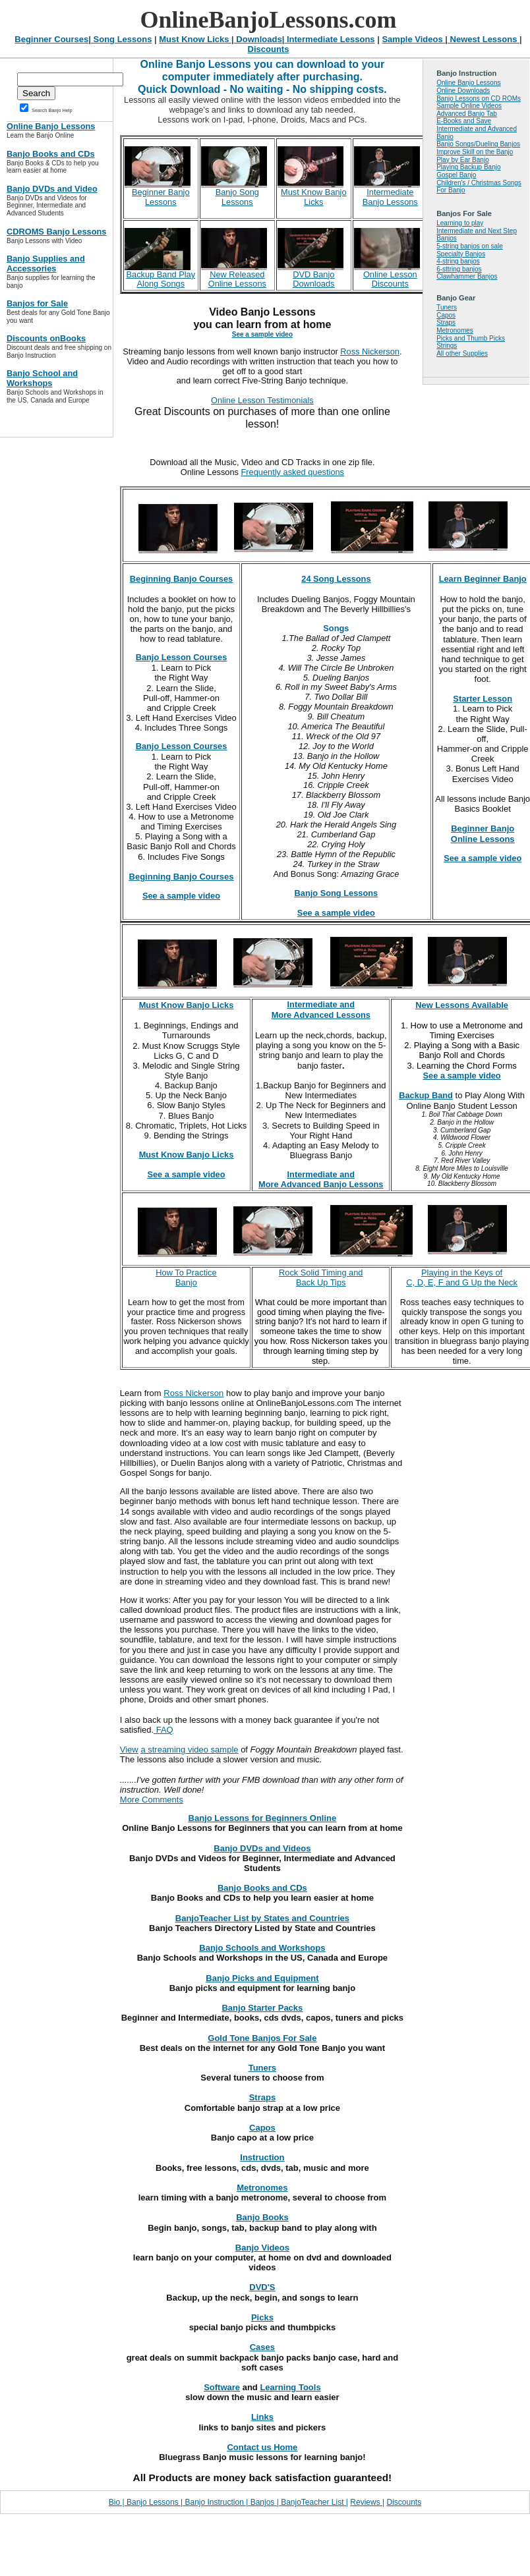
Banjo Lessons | (155, 2502)
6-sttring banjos (458, 269)
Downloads (258, 39)
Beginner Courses (51, 39)
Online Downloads (463, 90)
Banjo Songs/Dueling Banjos (478, 144)
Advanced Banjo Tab (466, 113)
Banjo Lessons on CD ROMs (478, 98)
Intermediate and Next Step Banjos (476, 234)
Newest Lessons (483, 39)
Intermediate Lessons (329, 39)
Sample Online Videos (469, 105)
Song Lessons (121, 39)
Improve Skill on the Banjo (474, 151)
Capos (446, 315)
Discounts (268, 49)
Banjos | (265, 2502)
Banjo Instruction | (216, 2502)
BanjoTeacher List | (314, 2502)
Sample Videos (413, 39)
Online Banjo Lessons (468, 82)
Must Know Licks (195, 39)
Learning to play (459, 223)
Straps (446, 322)
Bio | (118, 2502)
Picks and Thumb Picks (470, 338)
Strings (446, 345)
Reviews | (367, 2502)
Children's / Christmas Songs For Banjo (478, 186)
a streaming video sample (189, 1749)
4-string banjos (458, 261)
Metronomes (454, 330)
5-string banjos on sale (469, 246)
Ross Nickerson (369, 351)
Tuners (446, 307)
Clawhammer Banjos (466, 276)
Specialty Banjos (460, 254)
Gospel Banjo (456, 175)
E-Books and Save (463, 121)
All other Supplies (462, 353)
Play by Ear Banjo (462, 159)
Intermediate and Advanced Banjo (476, 132)
